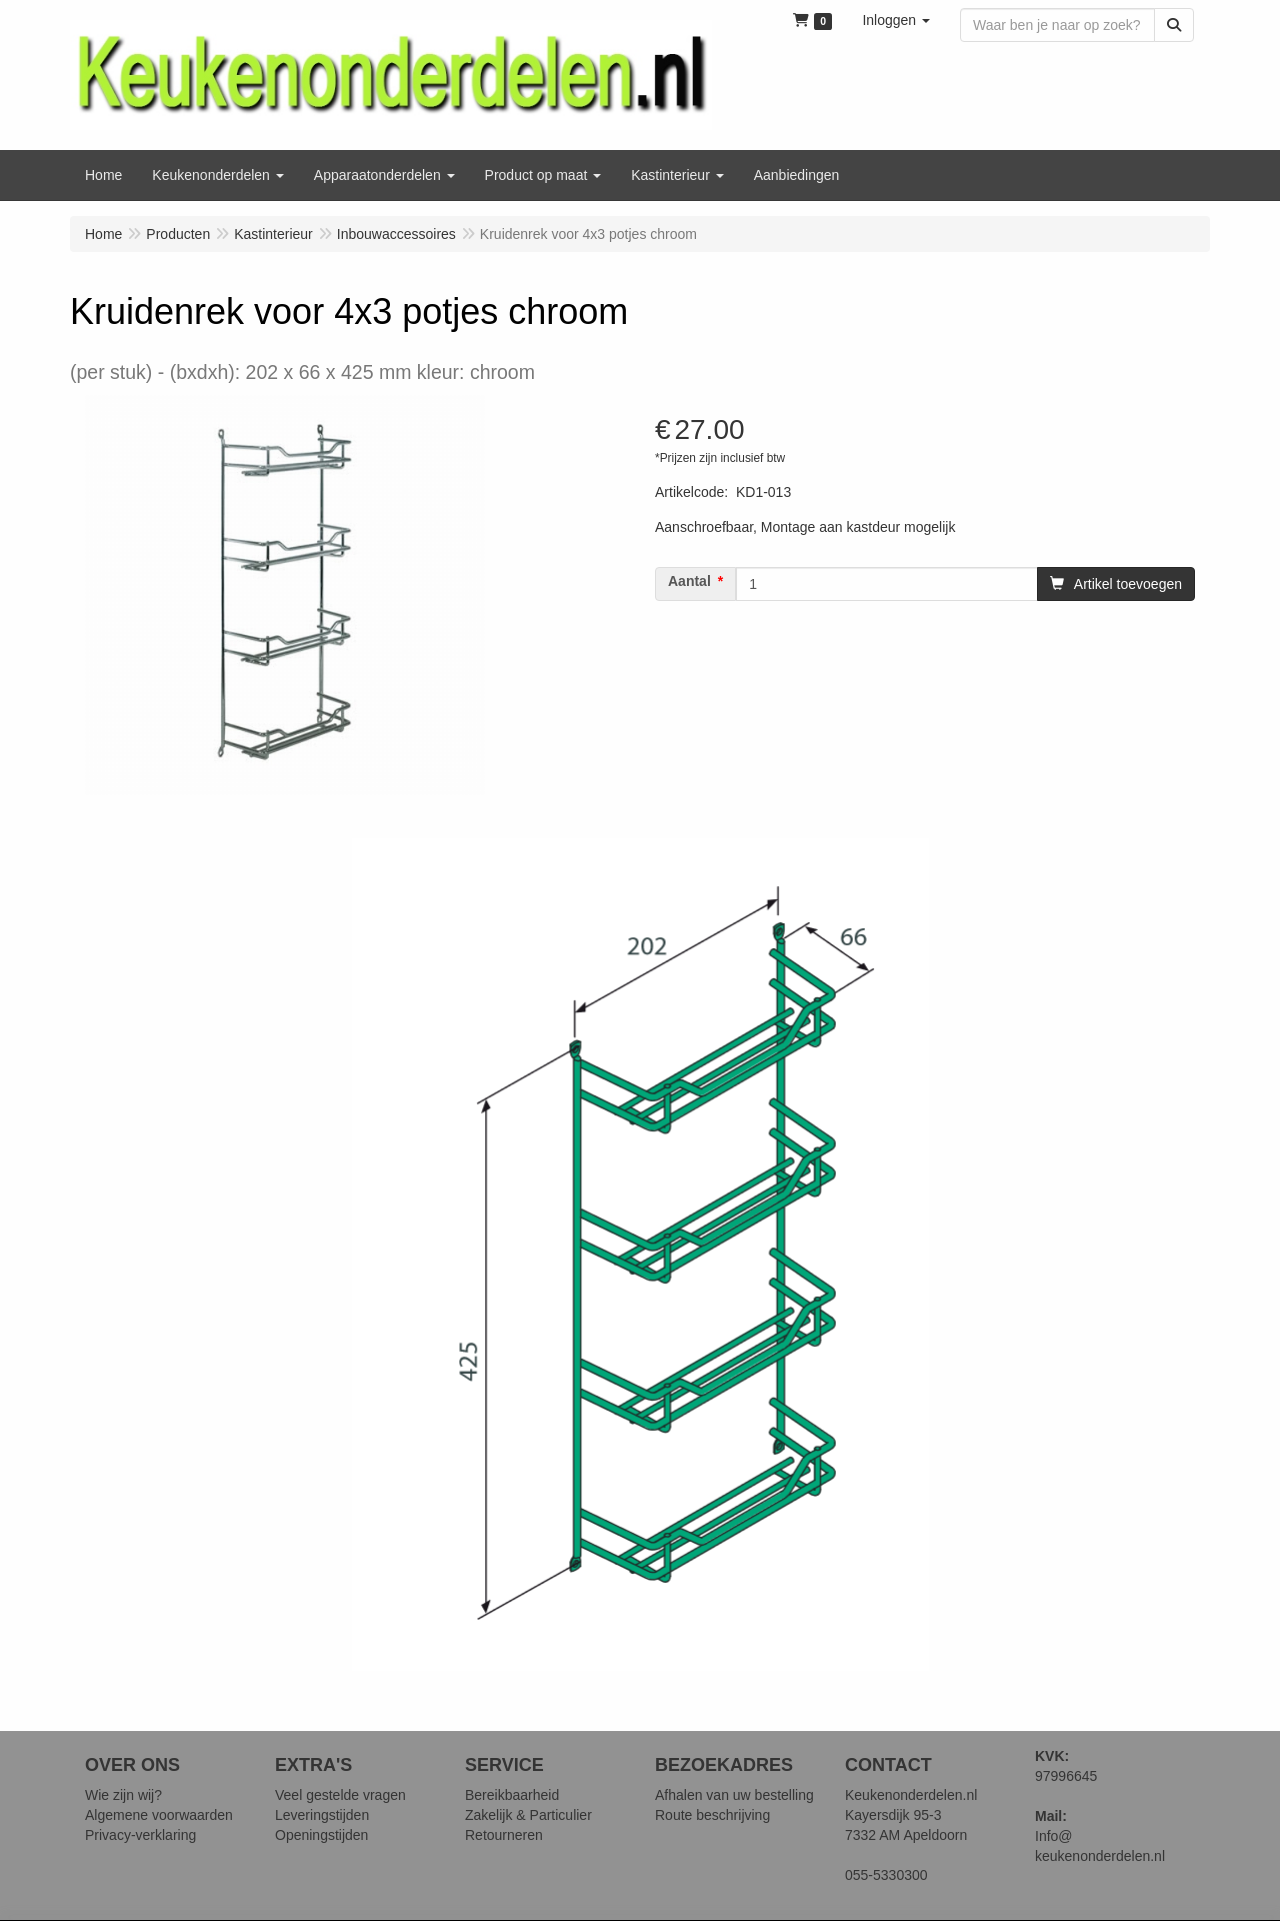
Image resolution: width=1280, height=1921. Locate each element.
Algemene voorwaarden (159, 1815)
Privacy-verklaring (140, 1835)
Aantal (689, 581)
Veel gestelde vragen (340, 1795)
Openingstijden (321, 1835)
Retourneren (504, 1835)
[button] (896, 20)
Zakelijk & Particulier (528, 1815)
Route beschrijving (712, 1815)
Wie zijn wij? (123, 1795)
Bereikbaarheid (512, 1795)
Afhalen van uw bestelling (734, 1795)
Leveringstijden (322, 1815)
